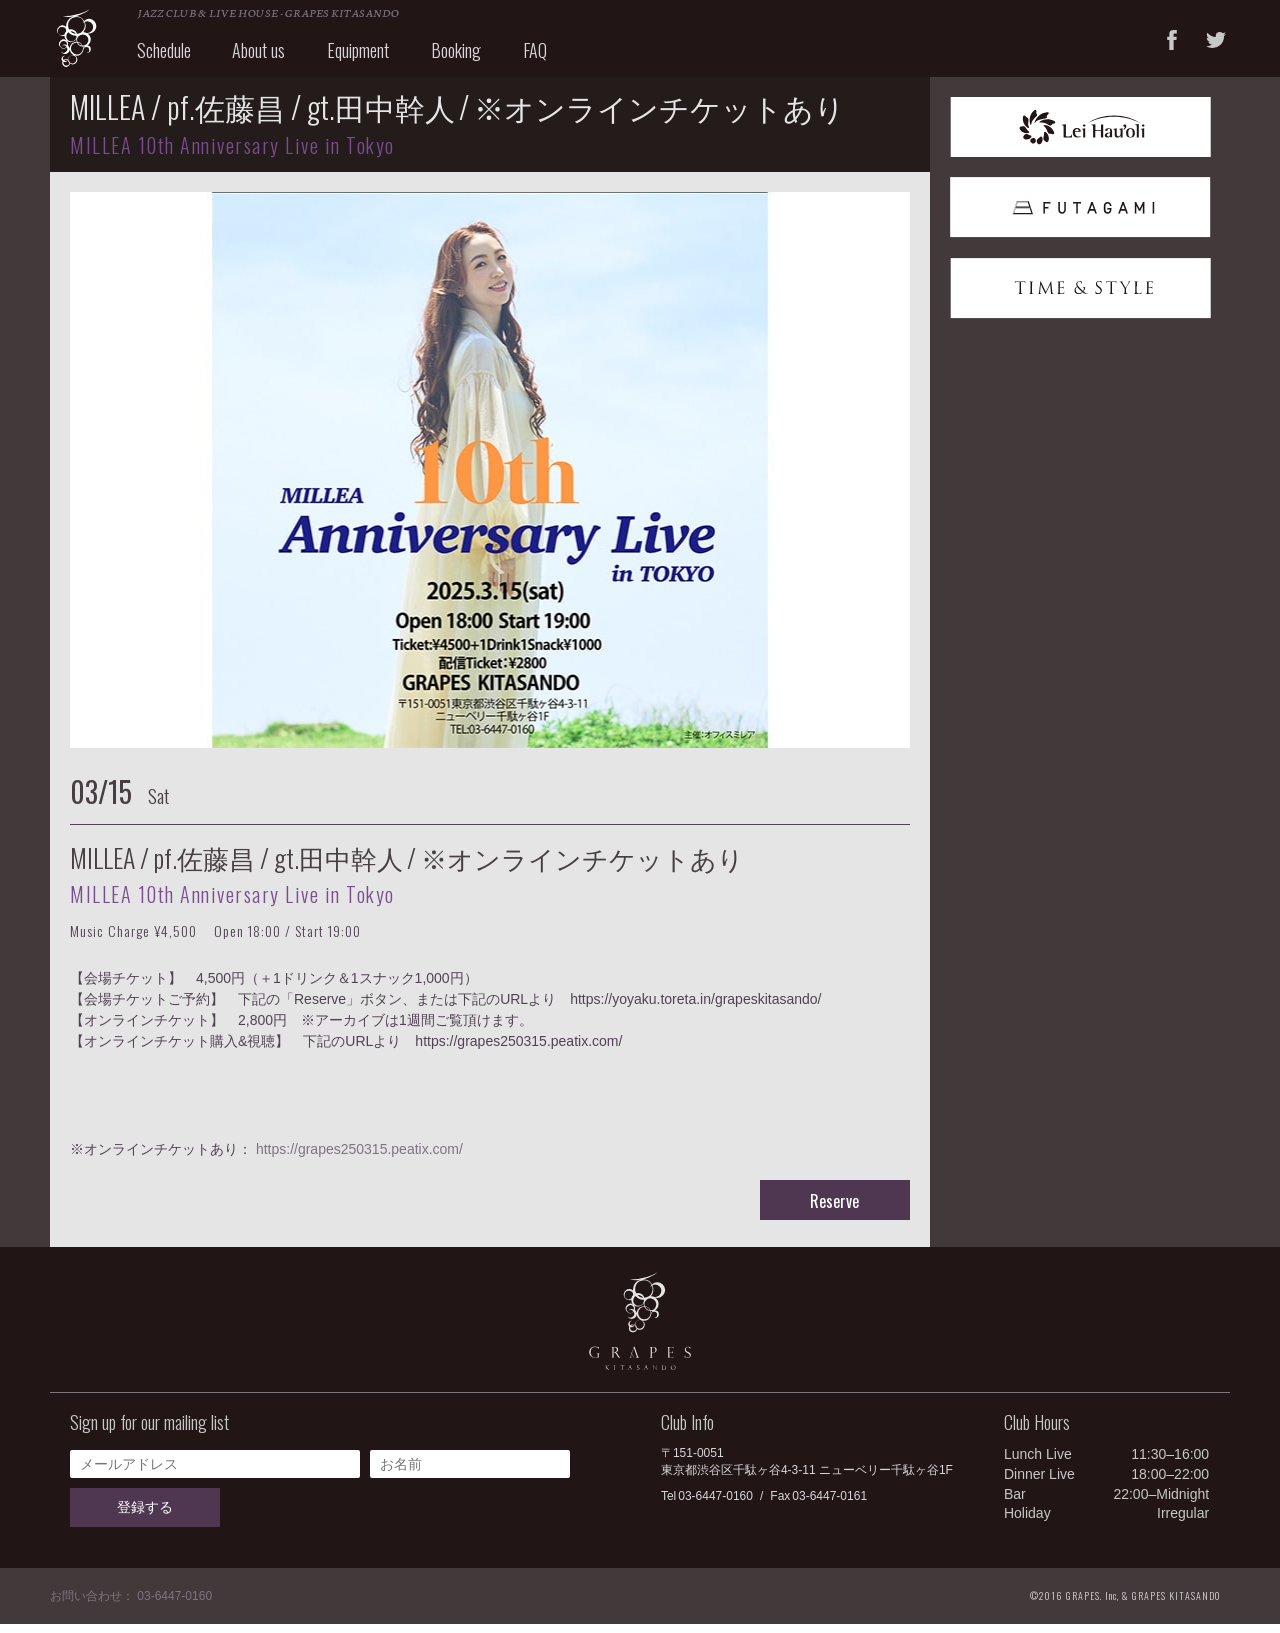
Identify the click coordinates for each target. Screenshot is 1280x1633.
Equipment (372, 58)
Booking (470, 58)
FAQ (549, 58)
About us (272, 58)
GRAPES (90, 43)
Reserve (834, 1210)
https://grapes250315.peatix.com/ (359, 1158)
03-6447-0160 (715, 1505)
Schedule (177, 58)
